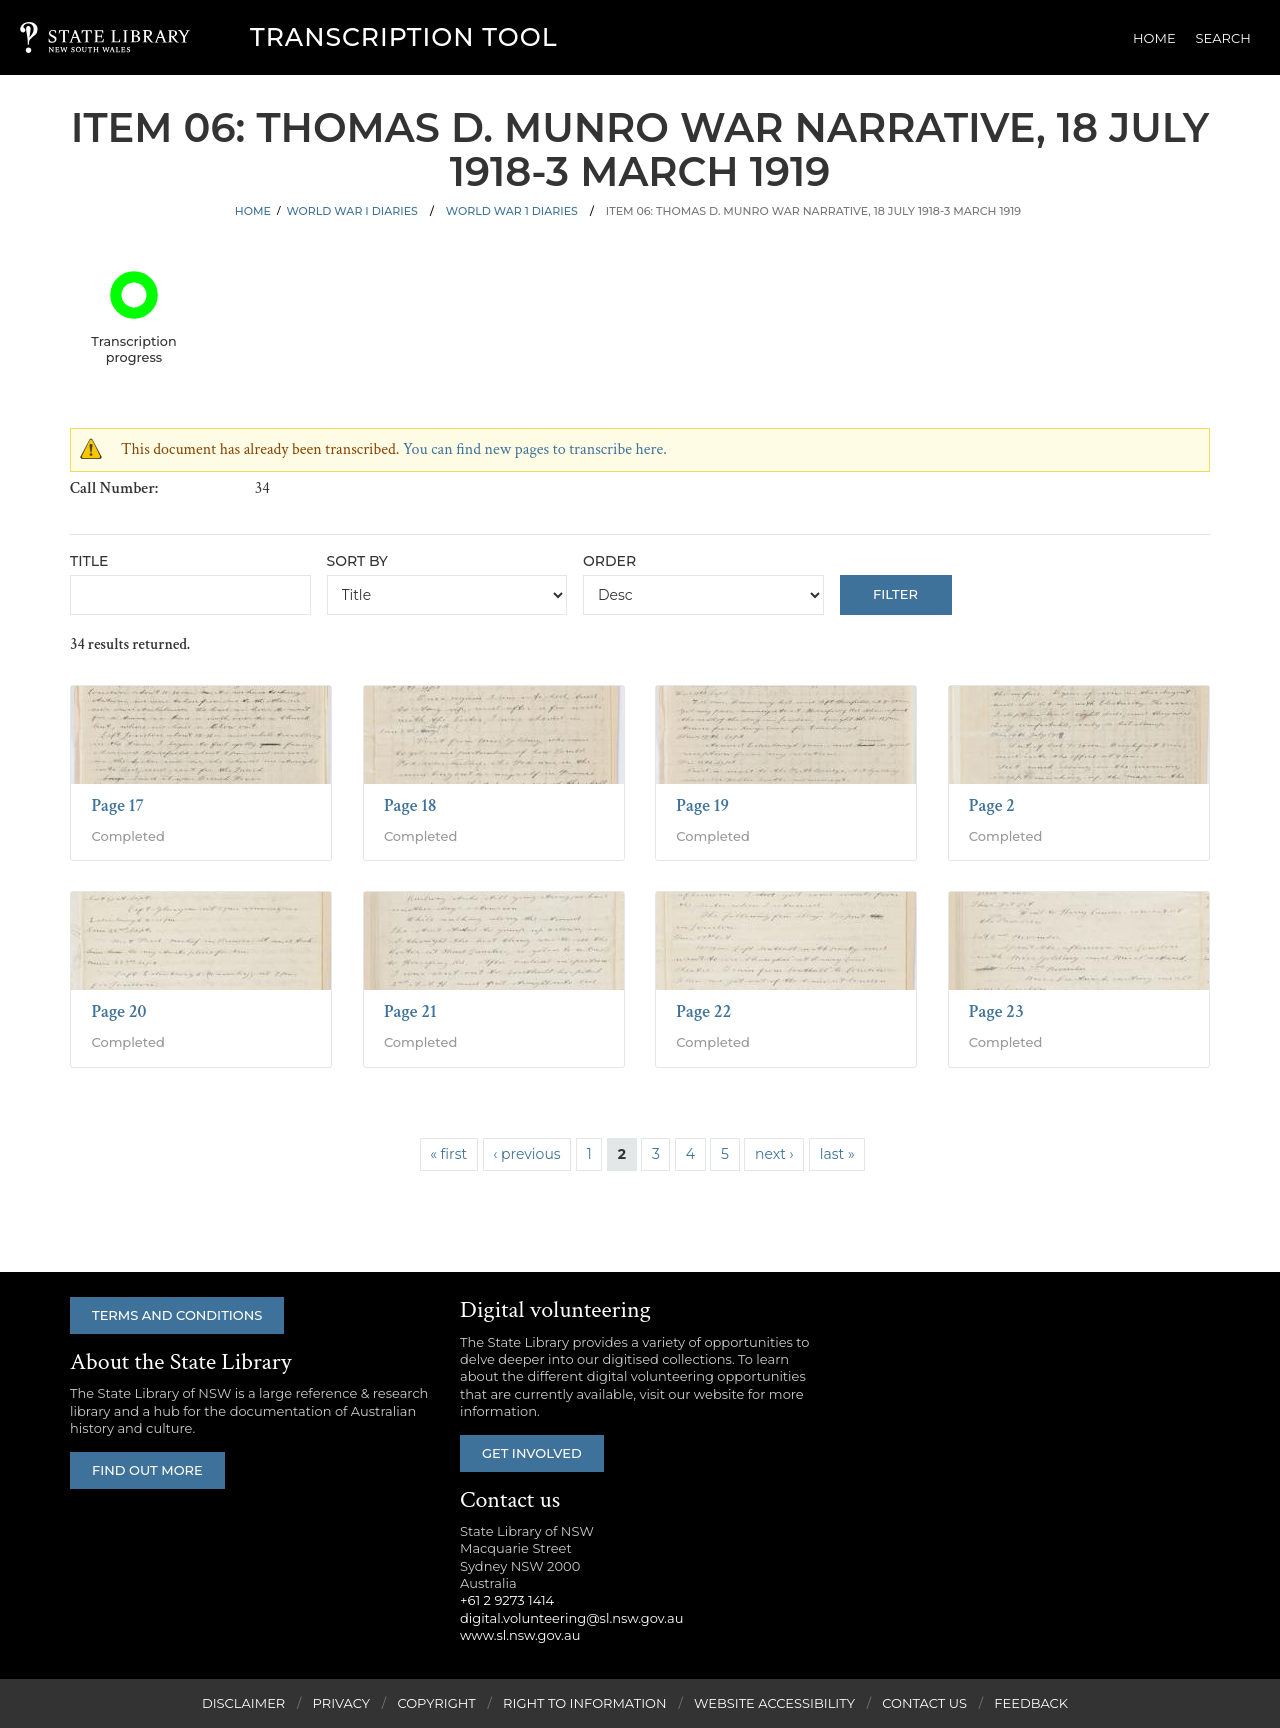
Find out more (147, 1470)
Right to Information (585, 1703)
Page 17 (117, 805)
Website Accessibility (774, 1703)
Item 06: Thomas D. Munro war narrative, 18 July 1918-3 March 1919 (813, 211)
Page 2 (992, 805)
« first (448, 1154)
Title (89, 561)
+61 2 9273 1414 (507, 1600)
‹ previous (526, 1154)
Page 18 (410, 805)
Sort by (357, 561)
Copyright (436, 1703)
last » (837, 1154)
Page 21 (410, 1011)
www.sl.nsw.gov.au (520, 1635)
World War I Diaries (351, 211)
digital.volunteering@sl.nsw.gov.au (572, 1618)
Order (609, 561)
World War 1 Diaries (512, 211)
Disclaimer (243, 1703)
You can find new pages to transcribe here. (535, 449)
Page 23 (996, 1011)
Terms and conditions (177, 1315)
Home (1154, 38)
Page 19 (702, 805)
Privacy (341, 1703)
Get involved (532, 1453)
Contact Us (924, 1703)
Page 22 (703, 1011)
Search (1223, 38)
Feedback (1031, 1703)
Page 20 (118, 1011)
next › (774, 1154)
